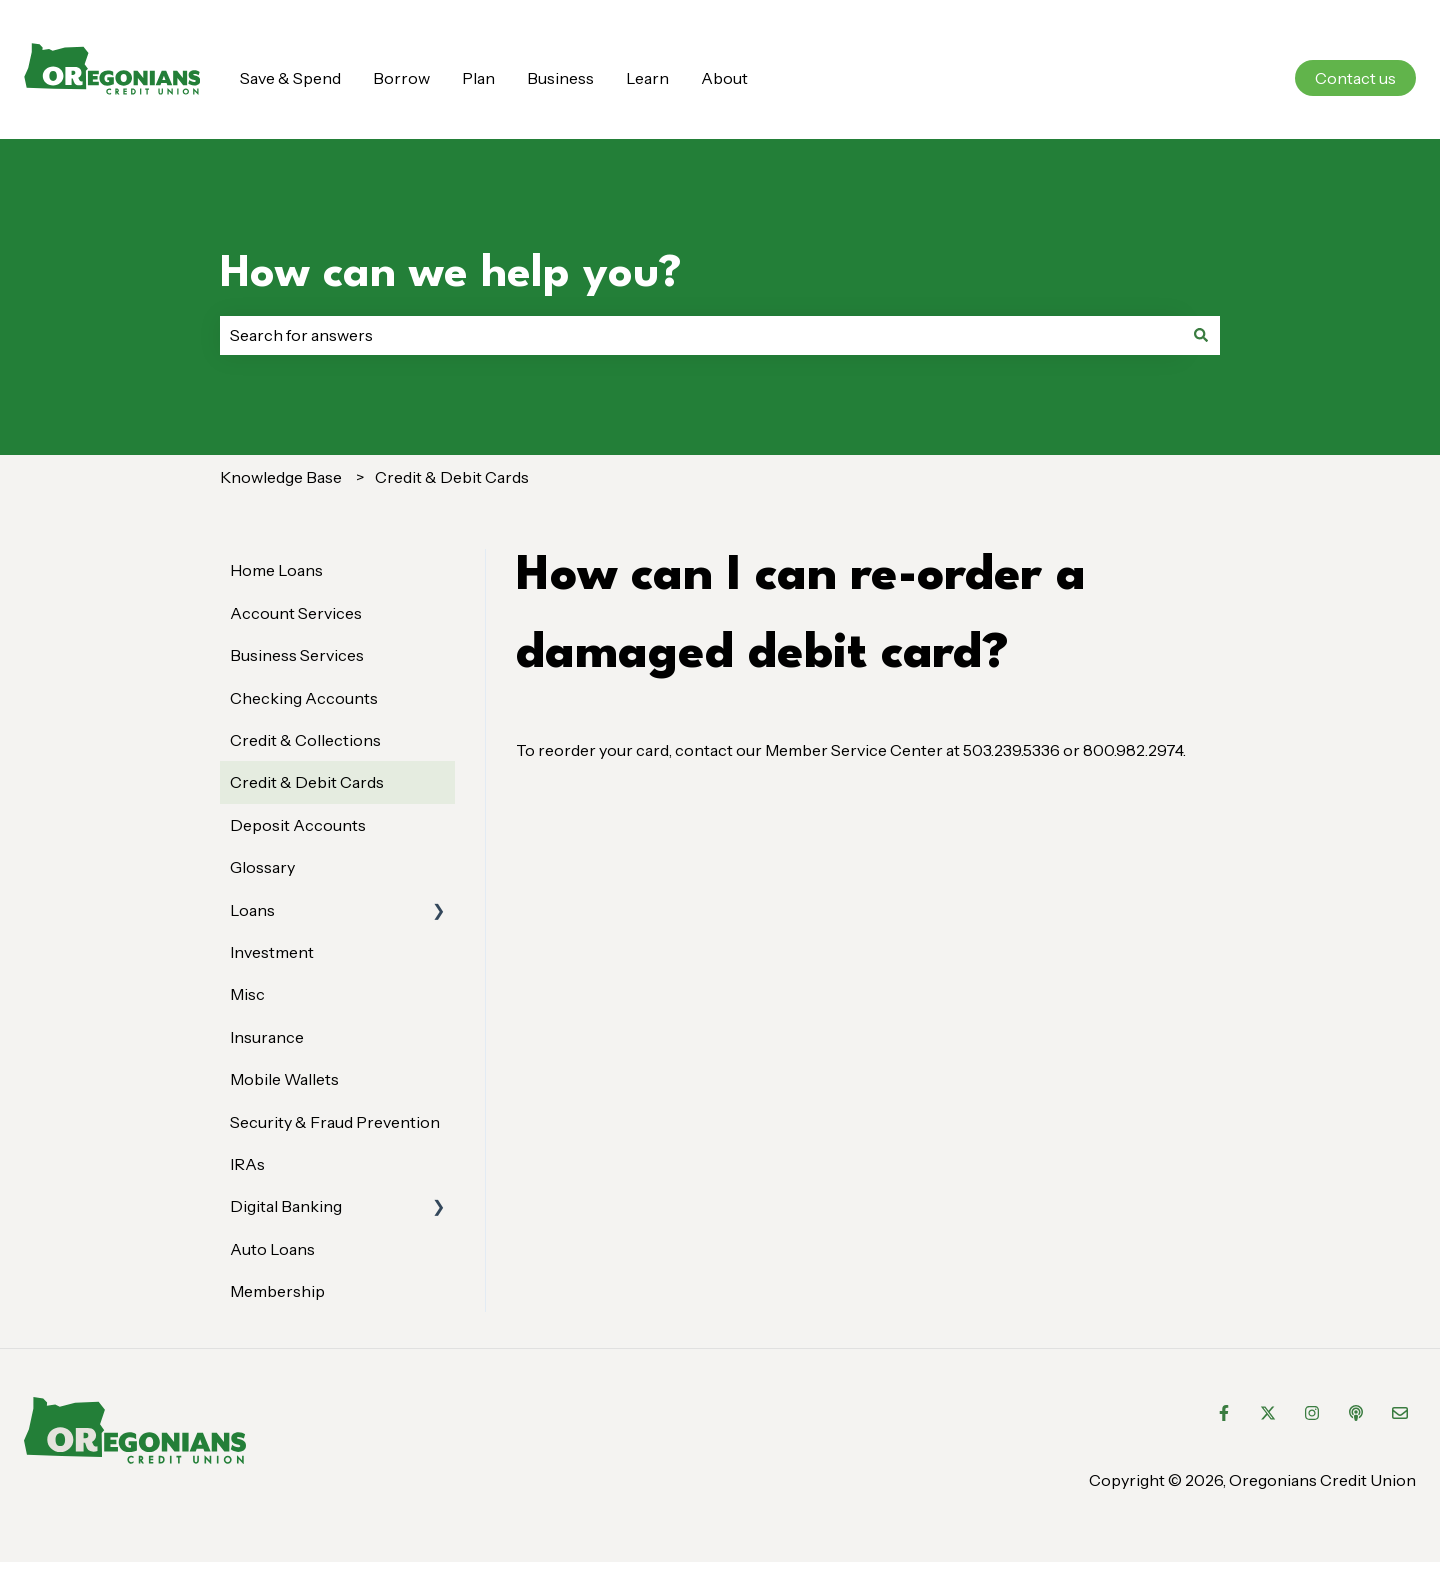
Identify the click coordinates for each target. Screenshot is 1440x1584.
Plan (478, 78)
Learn (647, 78)
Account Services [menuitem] (296, 613)
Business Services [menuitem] (297, 655)
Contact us (1355, 78)
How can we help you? (451, 274)
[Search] (1201, 335)
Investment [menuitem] (272, 952)
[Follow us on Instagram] (1312, 1413)
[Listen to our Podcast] (1356, 1413)
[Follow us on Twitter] (1268, 1413)
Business (560, 78)
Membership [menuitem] (277, 1291)
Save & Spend (290, 78)
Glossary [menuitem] (262, 867)
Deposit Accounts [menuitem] (298, 825)
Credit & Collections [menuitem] (305, 740)
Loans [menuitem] (252, 910)
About (724, 78)
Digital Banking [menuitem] (286, 1206)
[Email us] (1400, 1413)
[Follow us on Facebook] (1224, 1413)
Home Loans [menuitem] (276, 570)
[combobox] (701, 335)
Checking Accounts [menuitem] (304, 698)
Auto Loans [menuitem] (272, 1249)
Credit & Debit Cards (452, 477)
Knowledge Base (281, 477)
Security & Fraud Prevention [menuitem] (335, 1122)
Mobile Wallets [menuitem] (284, 1079)
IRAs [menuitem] (247, 1164)
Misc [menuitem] (247, 994)
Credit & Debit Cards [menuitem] (307, 782)
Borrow (401, 78)
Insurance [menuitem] (267, 1037)
